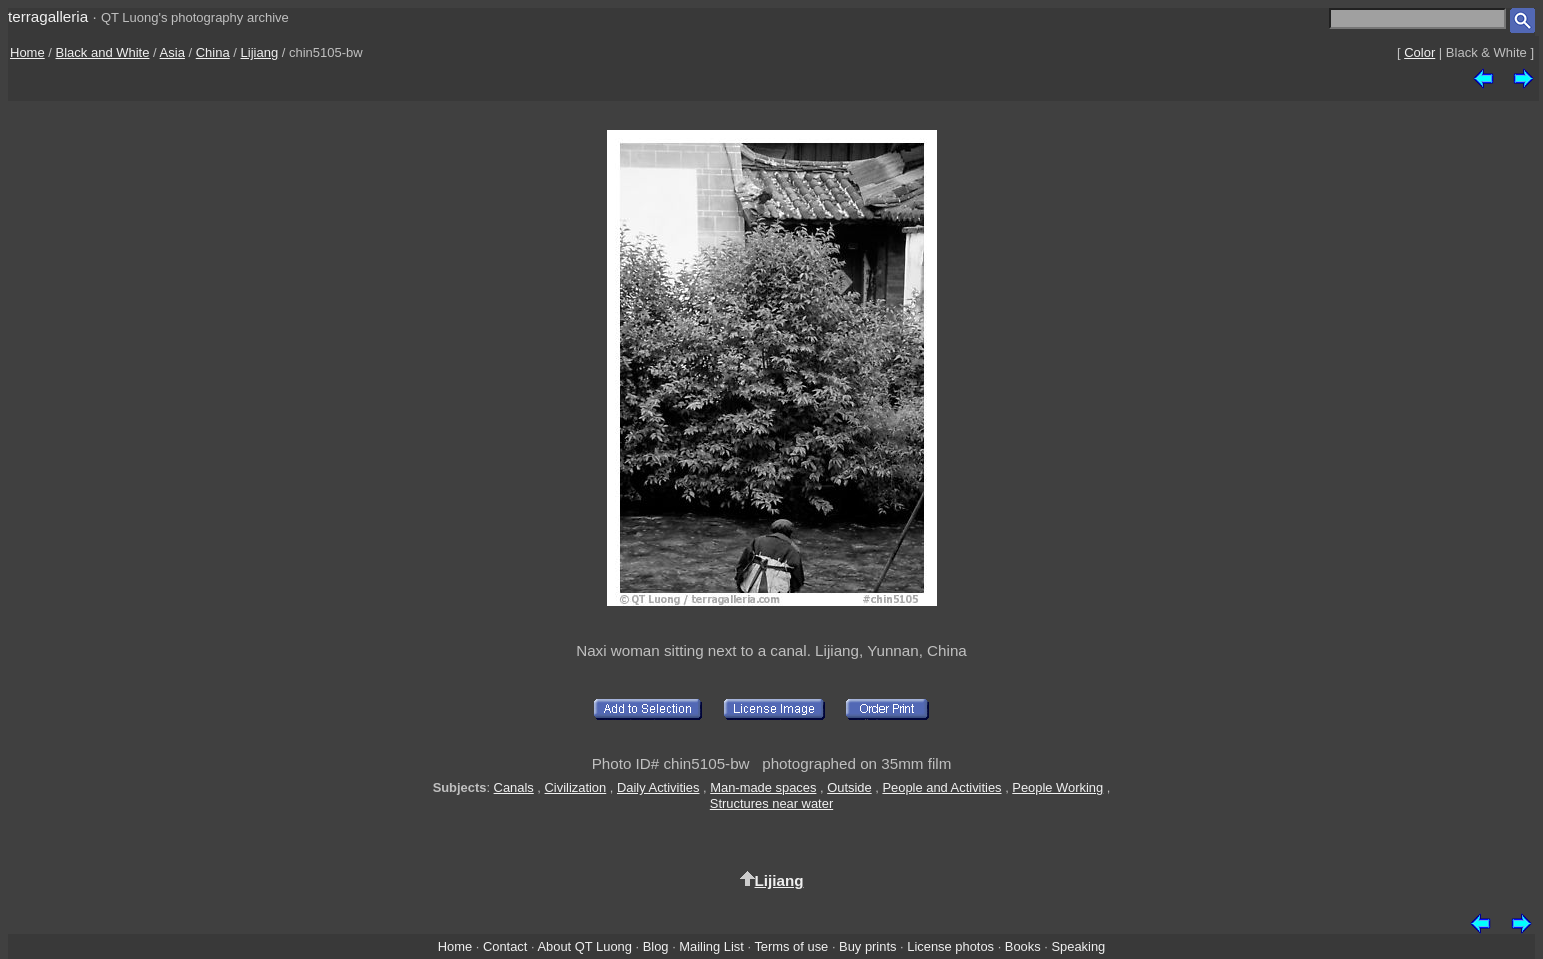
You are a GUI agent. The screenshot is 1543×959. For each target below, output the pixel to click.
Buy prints (867, 946)
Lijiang (260, 52)
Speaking (1078, 946)
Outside (849, 787)
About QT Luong (584, 946)
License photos (950, 946)
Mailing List (711, 946)
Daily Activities (658, 787)
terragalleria (48, 16)
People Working (1057, 787)
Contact (505, 946)
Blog (656, 946)
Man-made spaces (763, 787)
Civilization (576, 787)
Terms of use (791, 946)
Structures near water (771, 803)
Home (27, 52)
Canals (514, 787)
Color (1419, 52)
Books (1023, 946)
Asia (172, 52)
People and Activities (941, 787)
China (213, 52)
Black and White (103, 52)
